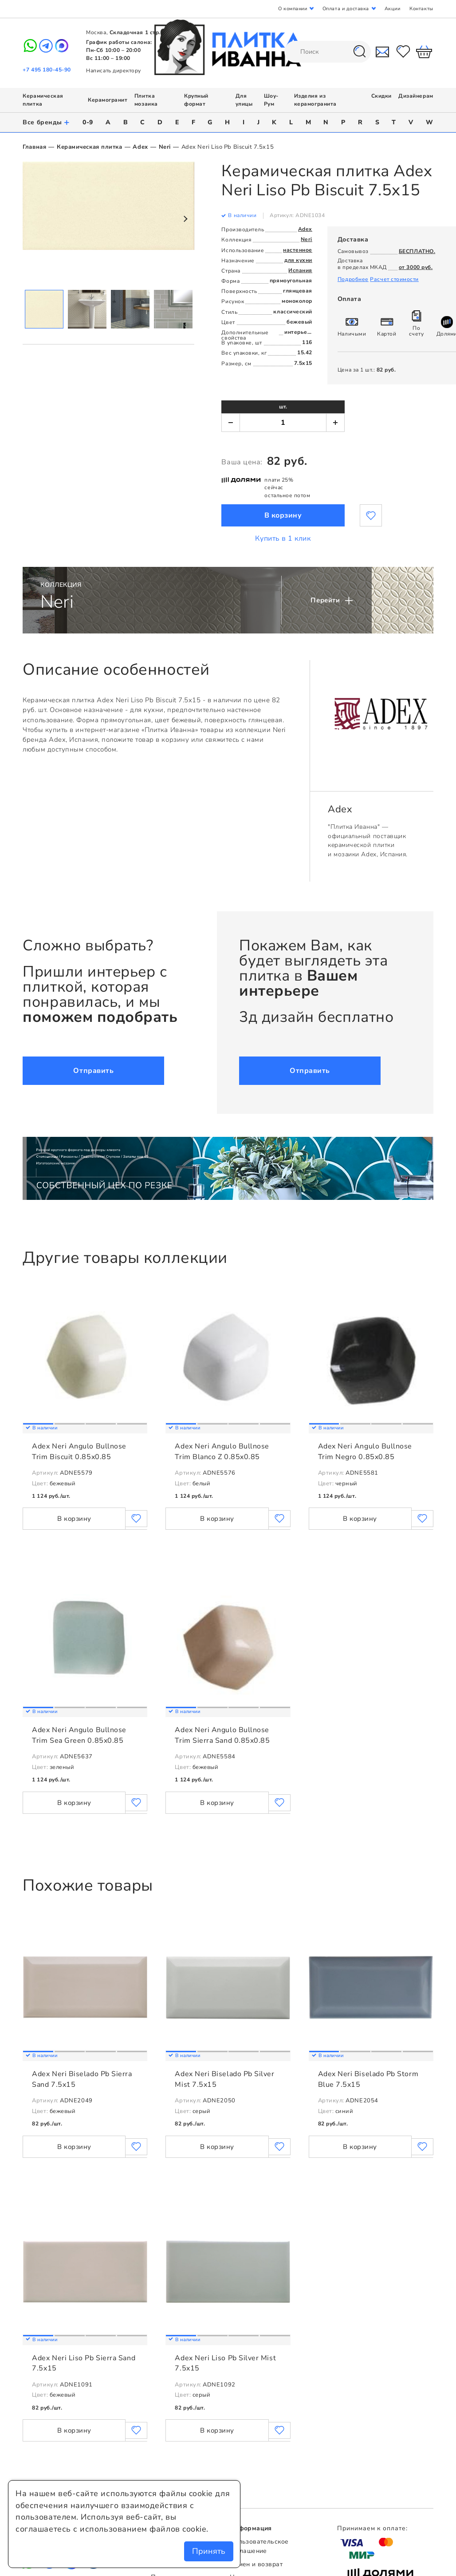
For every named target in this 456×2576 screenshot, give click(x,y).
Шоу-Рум (271, 99)
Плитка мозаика (146, 99)
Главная (34, 147)
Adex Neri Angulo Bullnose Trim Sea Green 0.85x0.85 (79, 1735)
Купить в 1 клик (283, 538)
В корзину (283, 515)
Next (185, 219)
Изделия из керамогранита (315, 99)
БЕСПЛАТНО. (417, 251)
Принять (208, 2551)
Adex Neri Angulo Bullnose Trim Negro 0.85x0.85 (365, 1451)
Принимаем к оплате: (372, 2528)
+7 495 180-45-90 (47, 69)
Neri (165, 147)
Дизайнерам (415, 95)
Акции (393, 8)
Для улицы (244, 99)
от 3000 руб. (415, 267)
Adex (140, 147)
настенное (297, 249)
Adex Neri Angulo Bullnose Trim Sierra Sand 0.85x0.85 (222, 1735)
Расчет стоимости (394, 279)
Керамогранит (107, 99)
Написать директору (113, 70)
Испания (300, 270)
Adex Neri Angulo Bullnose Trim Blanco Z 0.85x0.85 (222, 1451)
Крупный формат (196, 99)
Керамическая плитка (89, 147)
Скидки (381, 95)
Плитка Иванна (228, 47)
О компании (292, 8)
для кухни (298, 260)
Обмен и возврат (256, 2564)
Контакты (421, 8)
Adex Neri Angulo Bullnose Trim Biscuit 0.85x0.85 (79, 1451)
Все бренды (46, 122)
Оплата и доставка (345, 8)
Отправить (93, 1071)
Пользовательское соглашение (259, 2546)
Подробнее (353, 279)
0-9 (88, 122)
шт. (283, 406)
